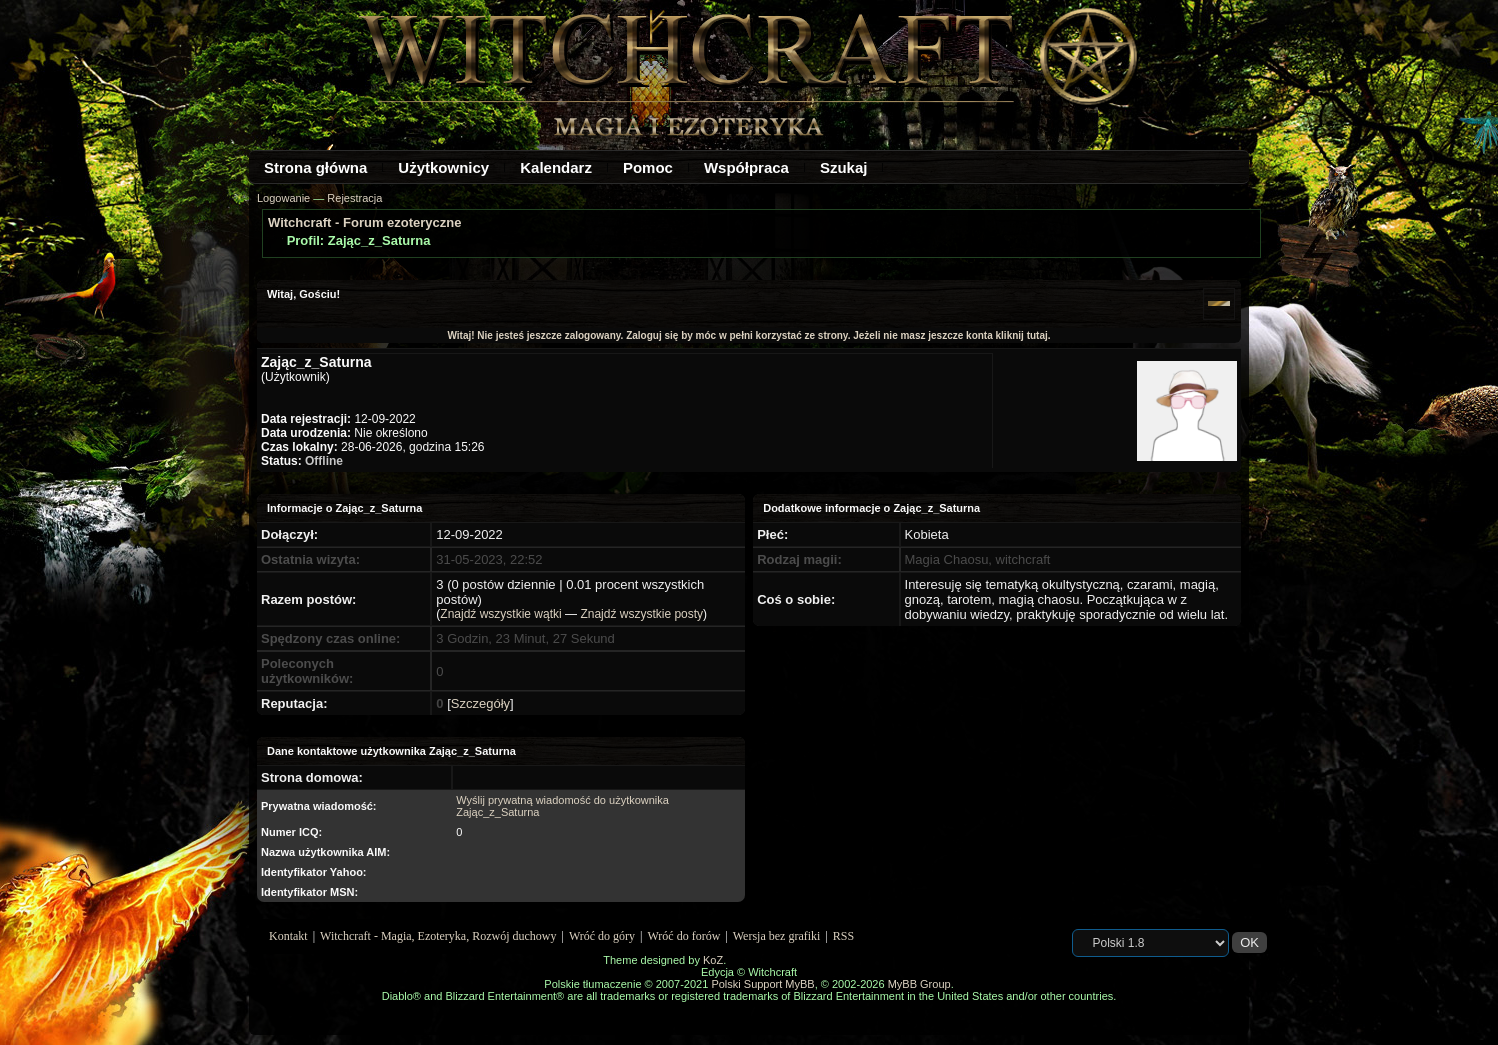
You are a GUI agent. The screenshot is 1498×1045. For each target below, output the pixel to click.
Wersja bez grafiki (777, 936)
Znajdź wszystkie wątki (500, 614)
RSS (843, 936)
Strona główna (315, 167)
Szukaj (844, 167)
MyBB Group (919, 984)
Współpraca (746, 167)
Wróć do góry (602, 936)
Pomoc (648, 167)
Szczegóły (480, 703)
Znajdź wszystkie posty (641, 614)
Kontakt (288, 936)
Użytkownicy (443, 167)
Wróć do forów (684, 936)
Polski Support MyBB (762, 984)
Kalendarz (556, 167)
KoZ (713, 960)
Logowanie (283, 198)
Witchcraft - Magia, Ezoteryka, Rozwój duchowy (438, 936)
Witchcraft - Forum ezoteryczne (364, 222)
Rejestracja (354, 198)
